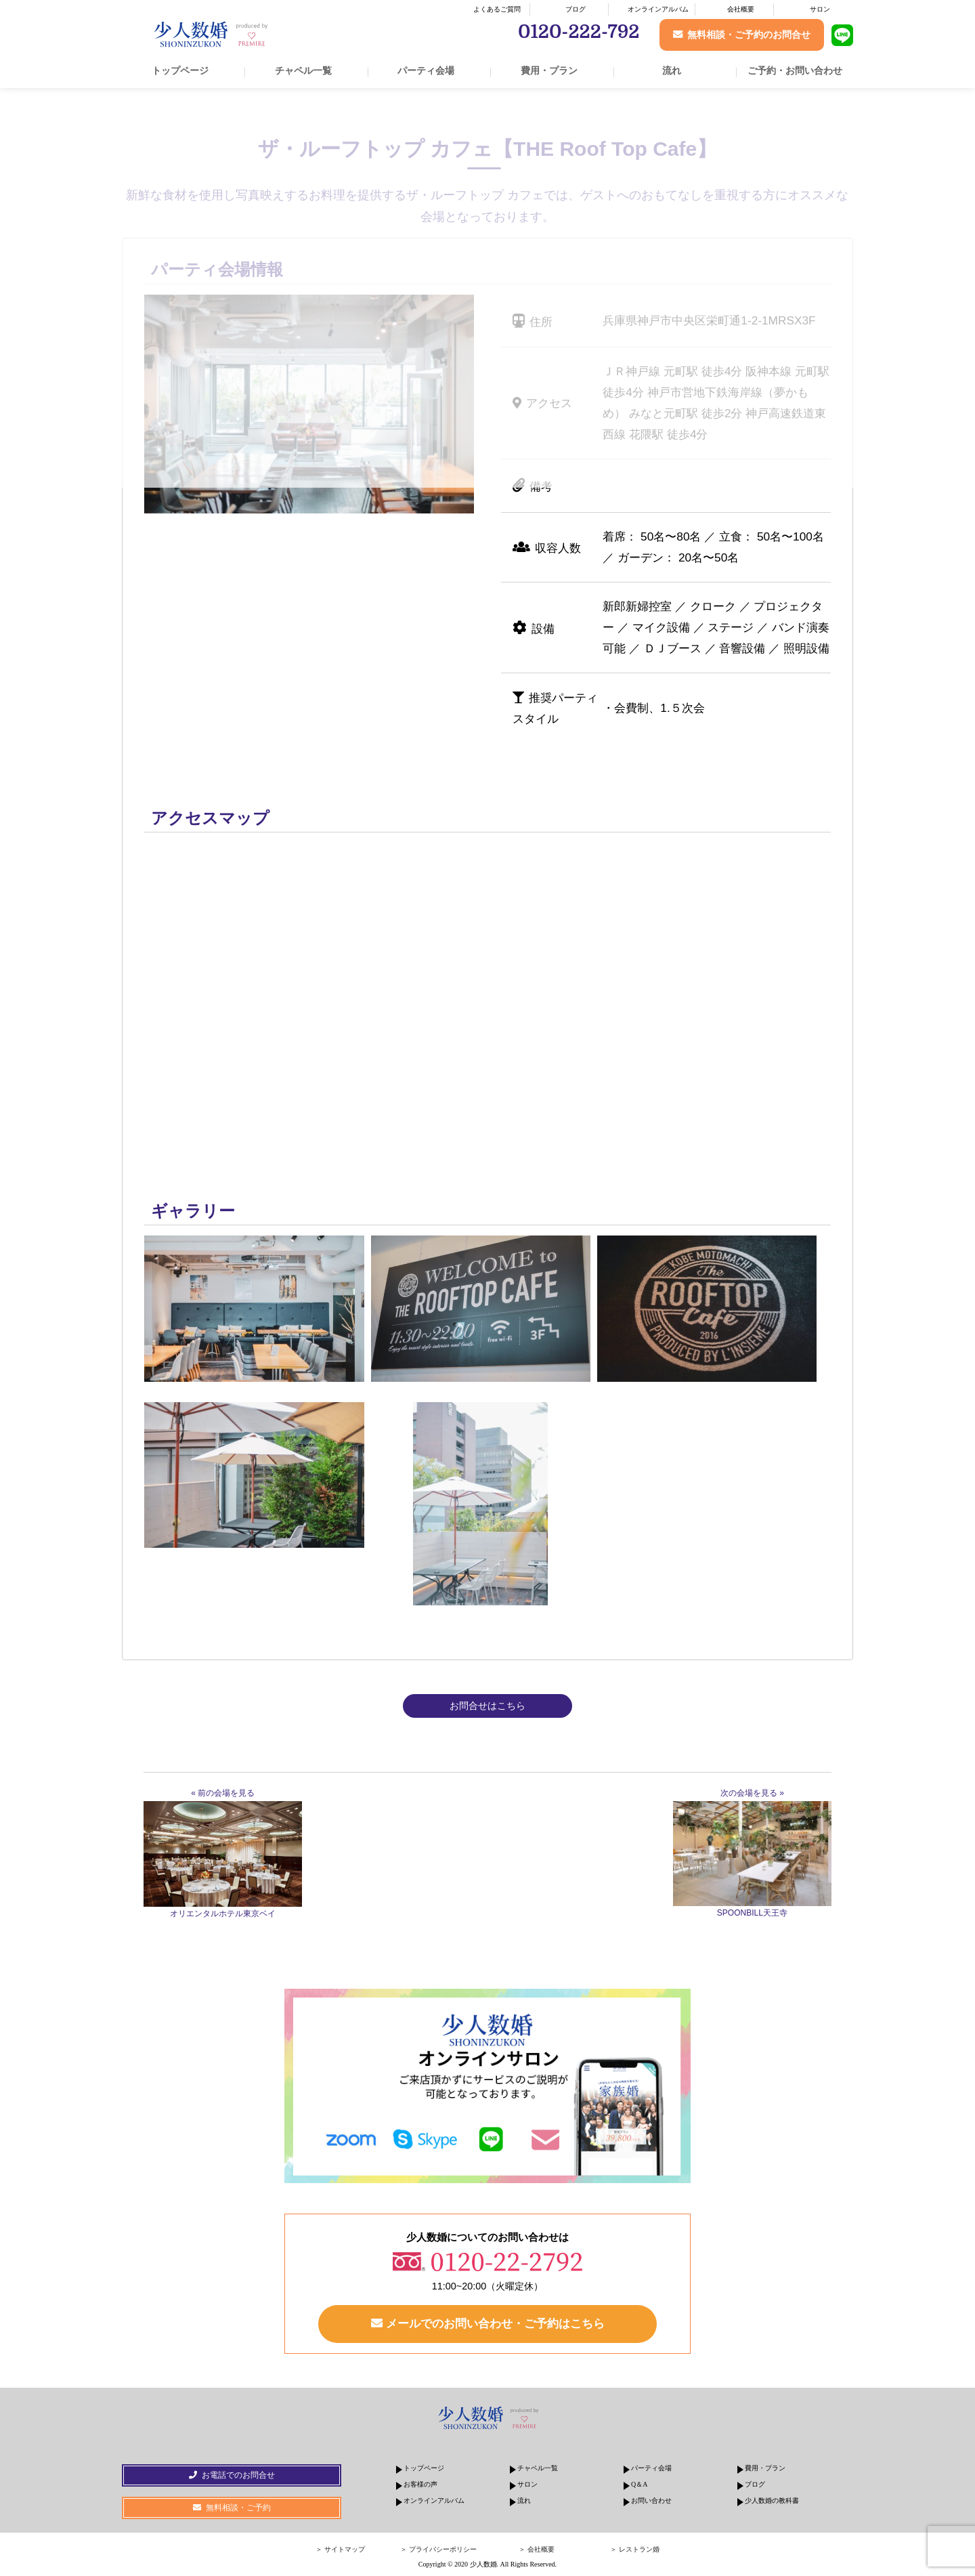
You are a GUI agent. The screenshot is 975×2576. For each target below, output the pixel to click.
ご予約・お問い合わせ (795, 70)
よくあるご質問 (497, 9)
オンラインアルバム (658, 9)
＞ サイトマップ (340, 2549)
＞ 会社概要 (537, 2549)
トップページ (180, 70)
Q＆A (639, 2484)
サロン (820, 9)
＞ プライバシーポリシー (438, 2549)
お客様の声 (420, 2484)
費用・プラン (549, 70)
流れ (671, 70)
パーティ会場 (425, 70)
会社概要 (740, 9)
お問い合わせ (651, 2500)
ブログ (575, 9)
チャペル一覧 (303, 70)
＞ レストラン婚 (634, 2549)
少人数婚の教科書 (772, 2500)
